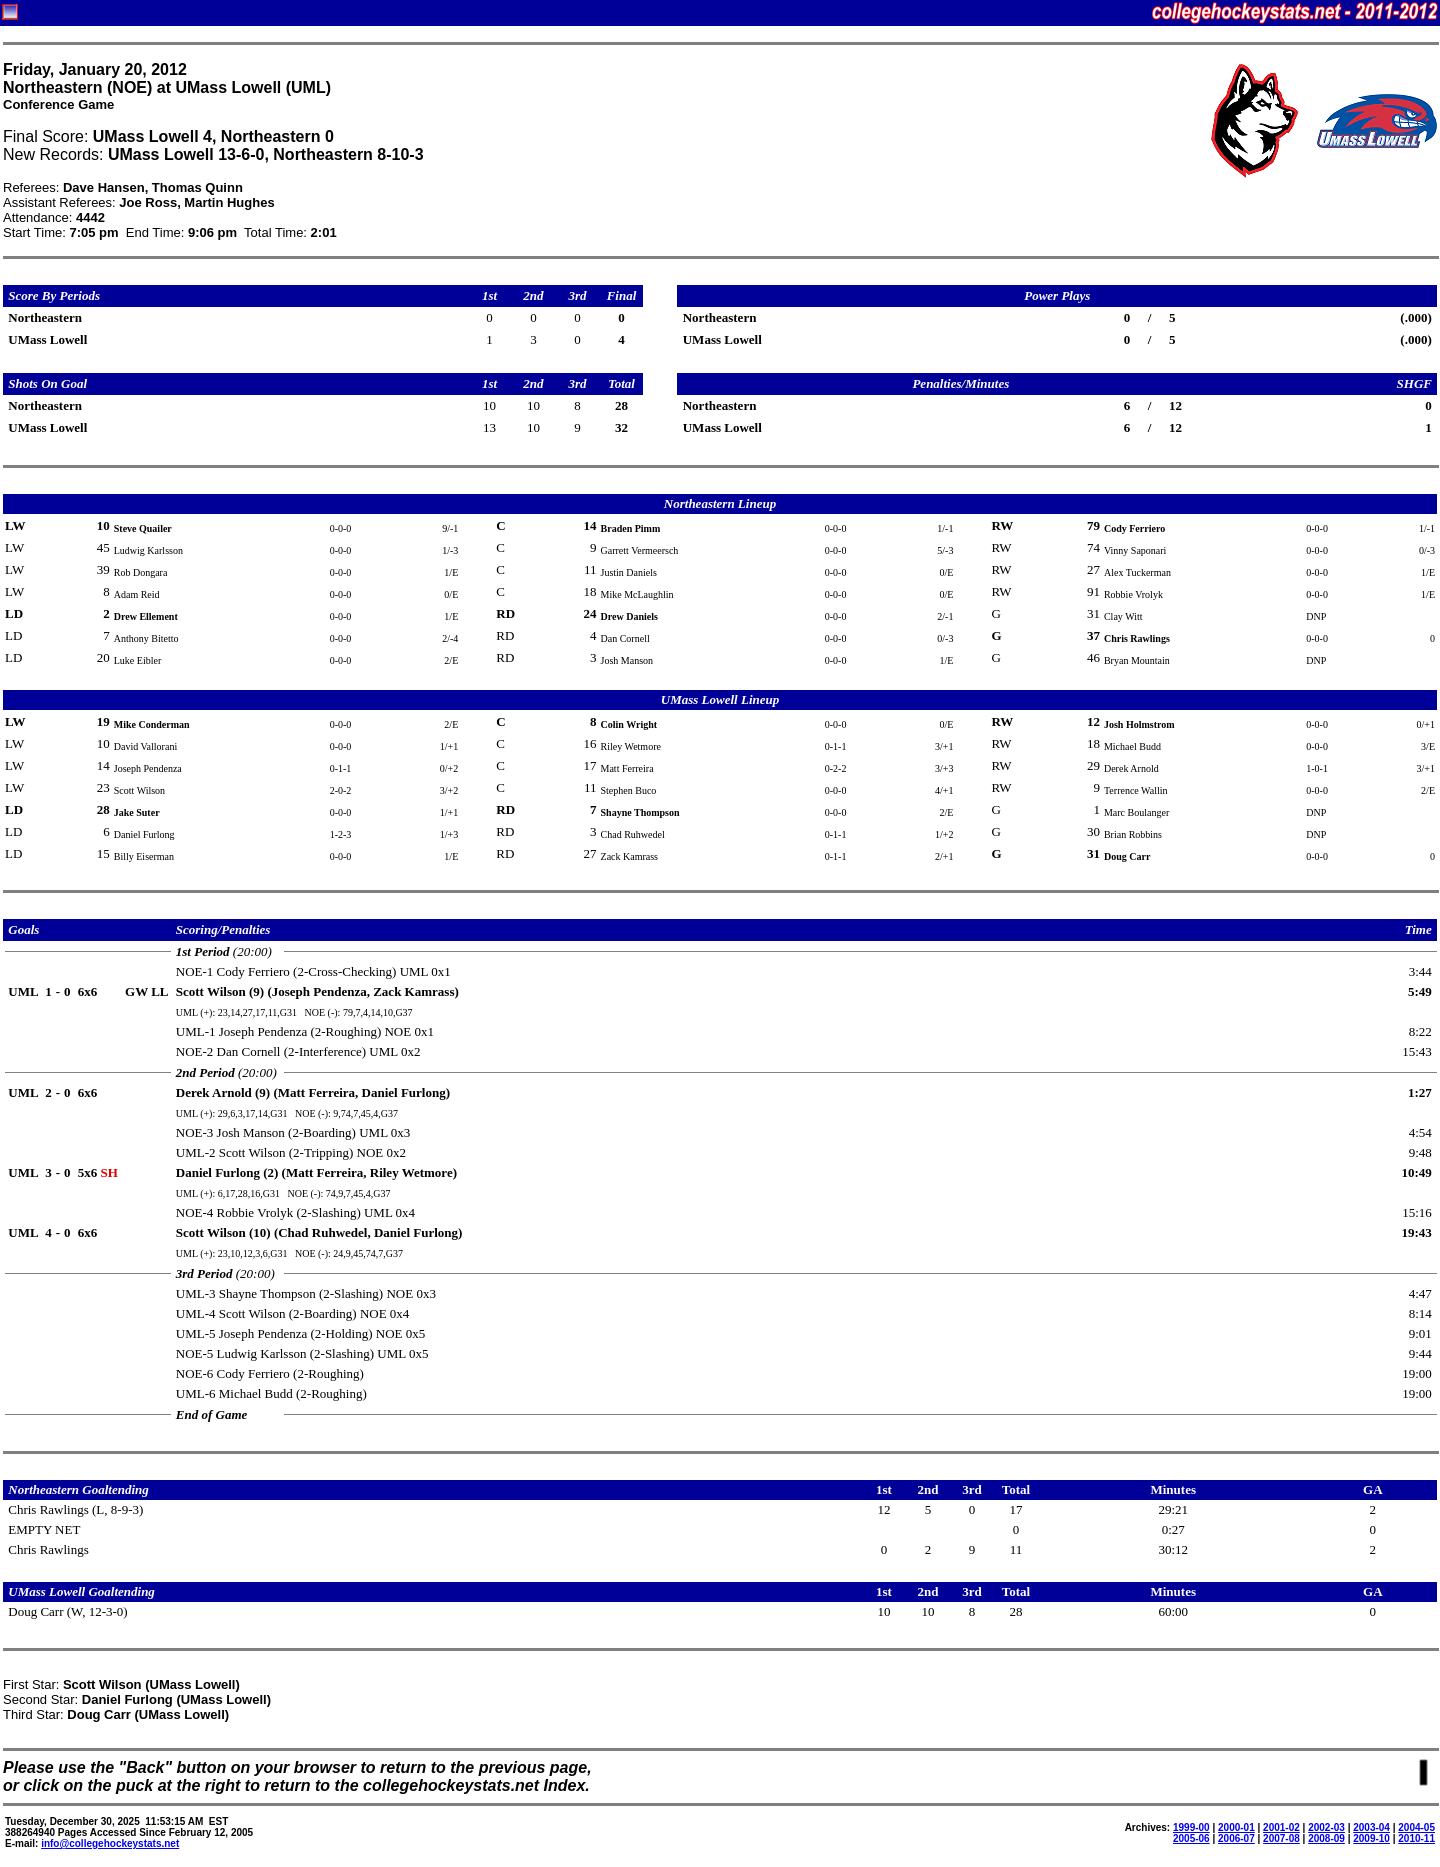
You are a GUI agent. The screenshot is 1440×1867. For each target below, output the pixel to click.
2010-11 (1416, 1838)
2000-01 (1236, 1827)
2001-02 (1281, 1827)
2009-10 (1371, 1838)
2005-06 (1191, 1838)
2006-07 (1236, 1838)
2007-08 (1281, 1838)
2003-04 (1371, 1827)
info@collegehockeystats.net (110, 1843)
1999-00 (1191, 1827)
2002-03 (1326, 1827)
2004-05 (1416, 1827)
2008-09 (1326, 1838)
